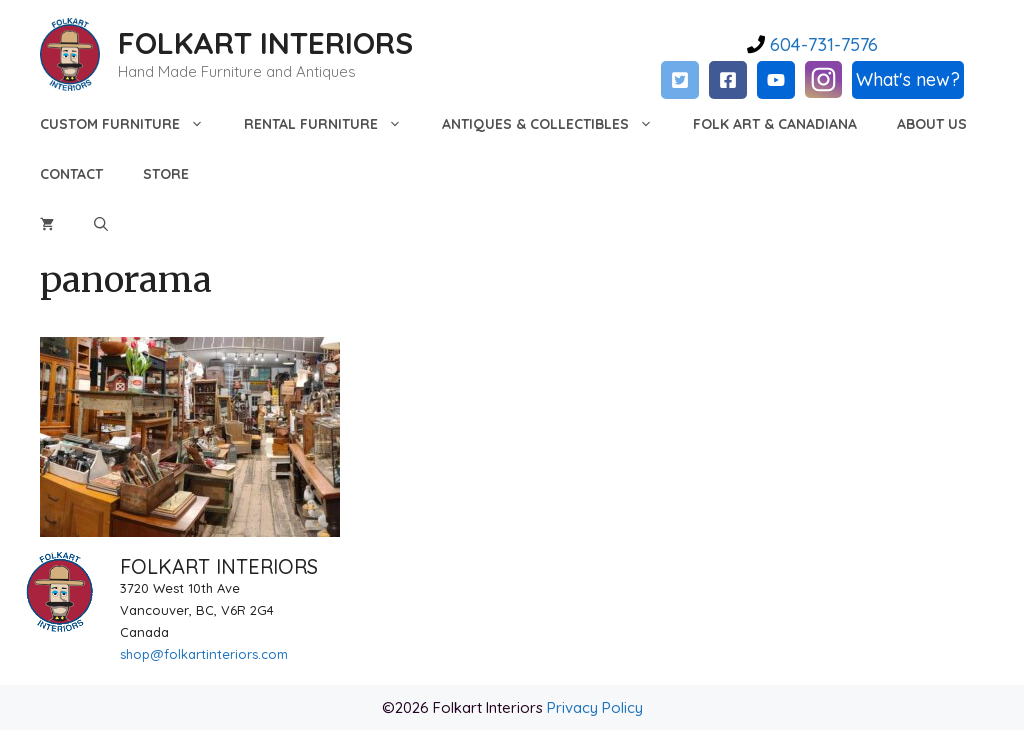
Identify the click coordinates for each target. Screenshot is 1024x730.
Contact (71, 174)
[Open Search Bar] (101, 224)
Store (166, 174)
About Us (932, 124)
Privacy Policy (595, 707)
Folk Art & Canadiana (775, 124)
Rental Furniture (333, 124)
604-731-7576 (821, 44)
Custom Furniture (132, 124)
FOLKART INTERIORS (265, 43)
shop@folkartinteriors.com (204, 654)
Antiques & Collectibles (557, 124)
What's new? (908, 79)
